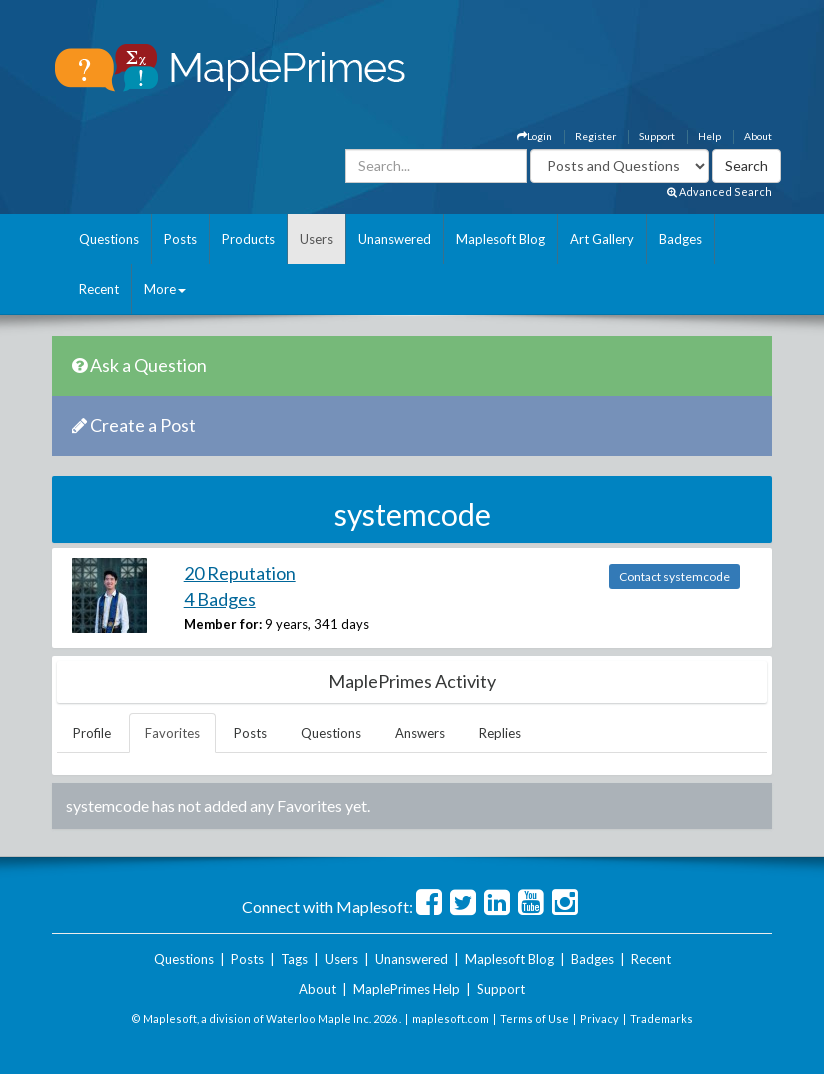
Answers (420, 733)
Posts (180, 239)
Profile (92, 733)
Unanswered (394, 239)
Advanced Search (719, 191)
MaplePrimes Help (406, 989)
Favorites (172, 733)
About (758, 136)
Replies (500, 733)
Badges (680, 239)
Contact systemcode (674, 576)
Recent (99, 289)
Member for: (223, 624)
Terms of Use (534, 1018)
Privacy (599, 1018)
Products (248, 239)
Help (709, 136)
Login (534, 136)
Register (595, 136)
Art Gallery (602, 239)
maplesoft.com (450, 1018)
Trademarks (661, 1018)
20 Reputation (240, 573)
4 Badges (220, 599)
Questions (109, 239)
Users (316, 239)
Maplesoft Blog (500, 239)
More (165, 289)
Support (657, 136)
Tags (294, 959)
